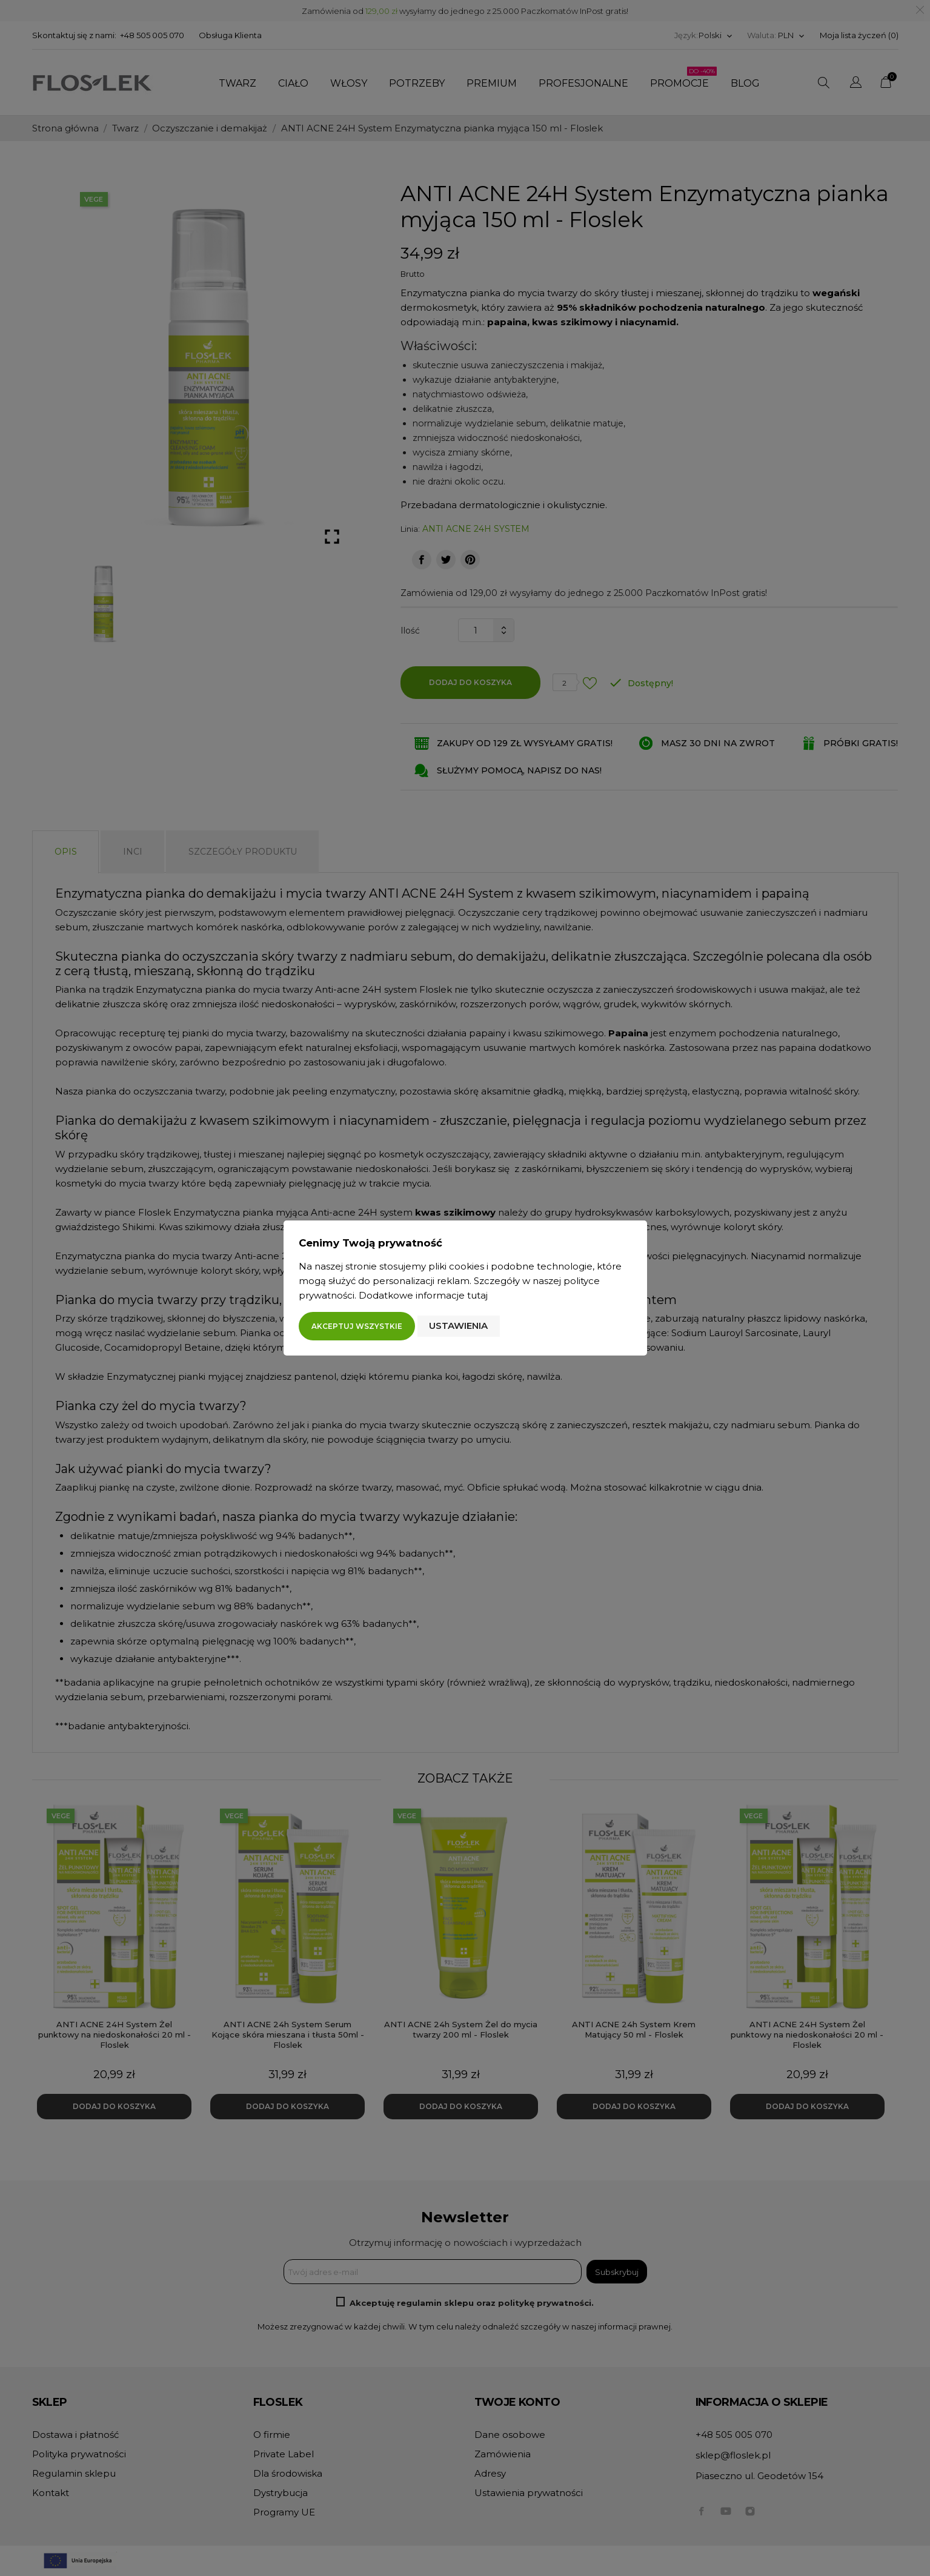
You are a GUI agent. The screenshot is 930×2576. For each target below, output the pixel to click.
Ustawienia (458, 1325)
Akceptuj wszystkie (356, 1326)
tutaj (477, 1295)
